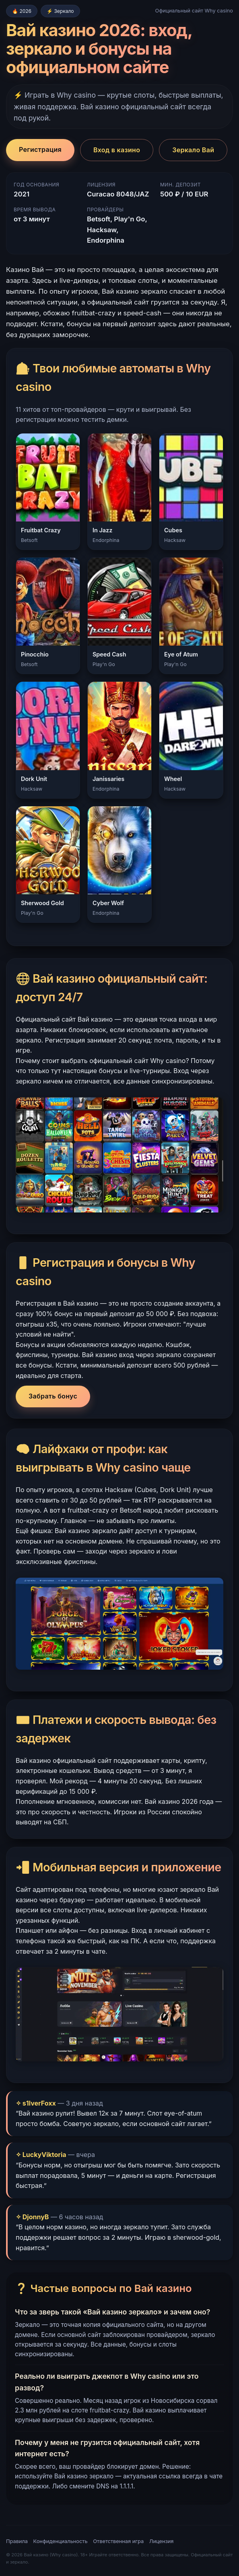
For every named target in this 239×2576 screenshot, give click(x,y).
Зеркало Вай (193, 150)
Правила (17, 2541)
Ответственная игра (118, 2541)
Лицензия (161, 2541)
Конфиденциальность (60, 2541)
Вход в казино (116, 150)
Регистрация (40, 149)
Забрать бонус (53, 1396)
